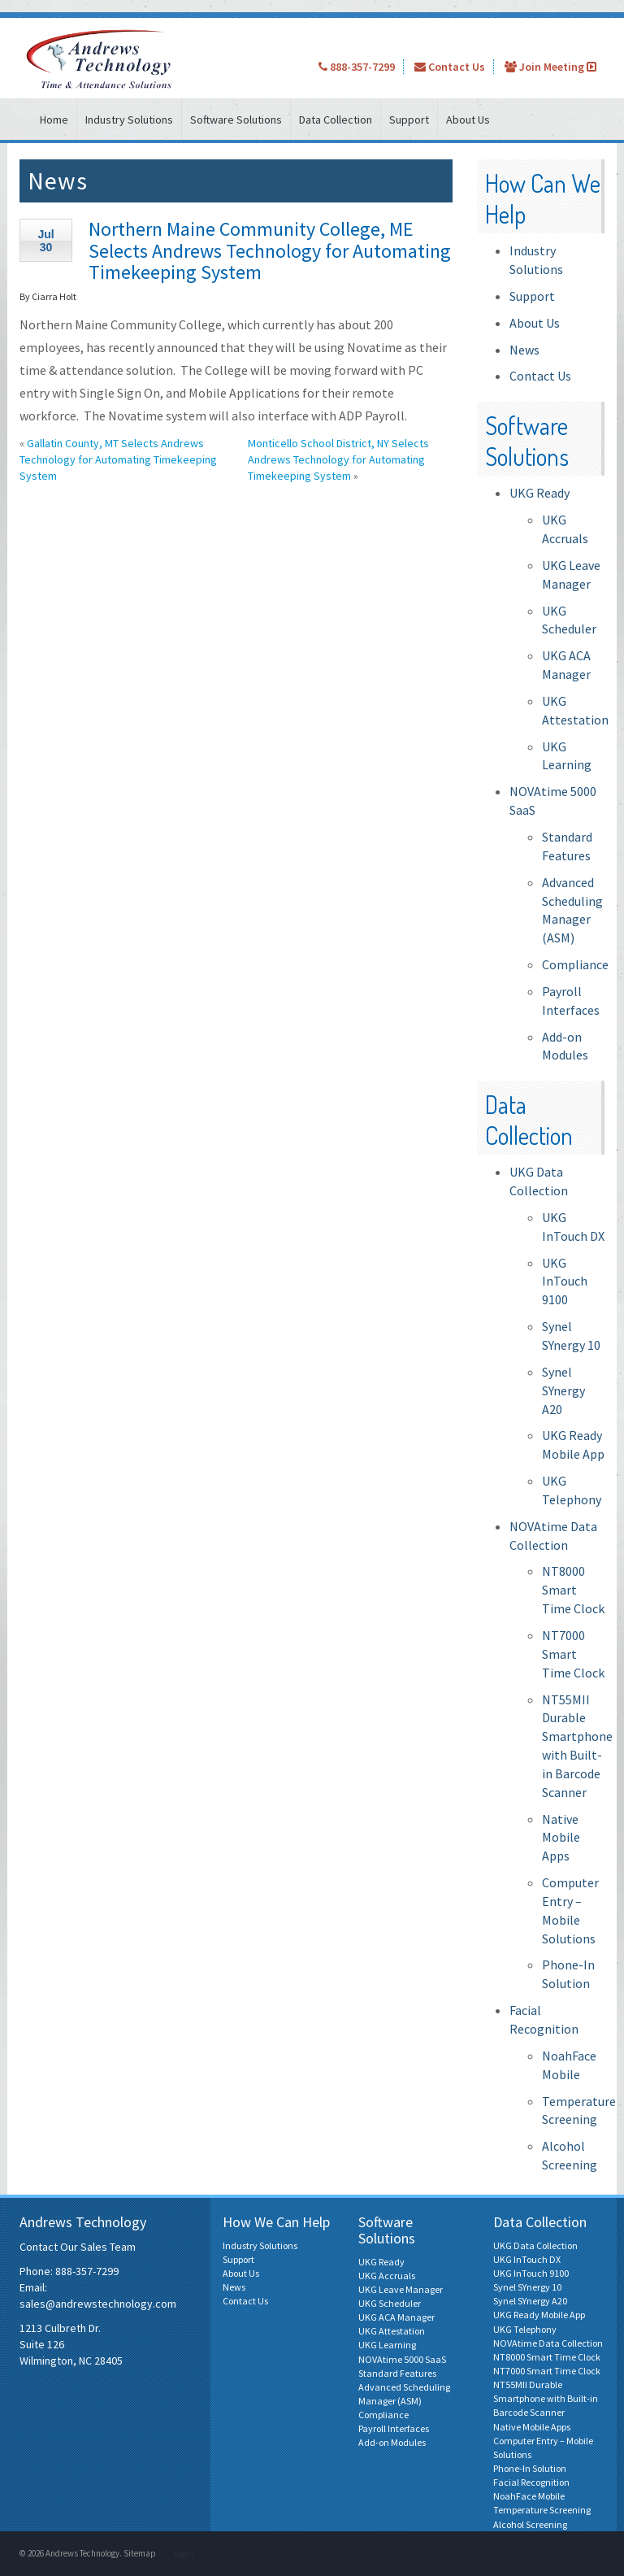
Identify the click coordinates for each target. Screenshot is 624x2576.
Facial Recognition (531, 2482)
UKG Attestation (391, 2331)
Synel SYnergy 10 (527, 2287)
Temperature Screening (542, 2510)
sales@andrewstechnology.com (98, 2303)
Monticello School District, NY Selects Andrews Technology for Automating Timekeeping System (338, 459)
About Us (468, 119)
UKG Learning (387, 2345)
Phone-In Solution (529, 2468)
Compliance (575, 964)
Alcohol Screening (530, 2524)
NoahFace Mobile (529, 2496)
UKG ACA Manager (396, 2317)
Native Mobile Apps (561, 1838)
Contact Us (449, 66)
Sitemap (140, 2553)
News (524, 350)
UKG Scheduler (389, 2303)
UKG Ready (539, 493)
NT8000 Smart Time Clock (573, 1590)
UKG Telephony (525, 2329)
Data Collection (335, 119)
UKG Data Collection (535, 2245)
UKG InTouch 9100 (564, 1281)
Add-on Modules (392, 2442)
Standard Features (397, 2373)
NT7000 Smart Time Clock (573, 1654)
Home (54, 119)
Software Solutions (236, 119)
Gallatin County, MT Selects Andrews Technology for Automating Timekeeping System (118, 459)
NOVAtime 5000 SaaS (402, 2359)
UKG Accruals (386, 2275)
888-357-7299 (356, 66)
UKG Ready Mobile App (539, 2314)
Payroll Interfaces (393, 2428)
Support (409, 119)
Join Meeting (550, 66)
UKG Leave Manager (400, 2289)
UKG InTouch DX (527, 2259)
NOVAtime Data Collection (548, 2343)
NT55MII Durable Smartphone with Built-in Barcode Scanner (545, 2398)
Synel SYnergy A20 (563, 1390)
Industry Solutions (129, 119)
